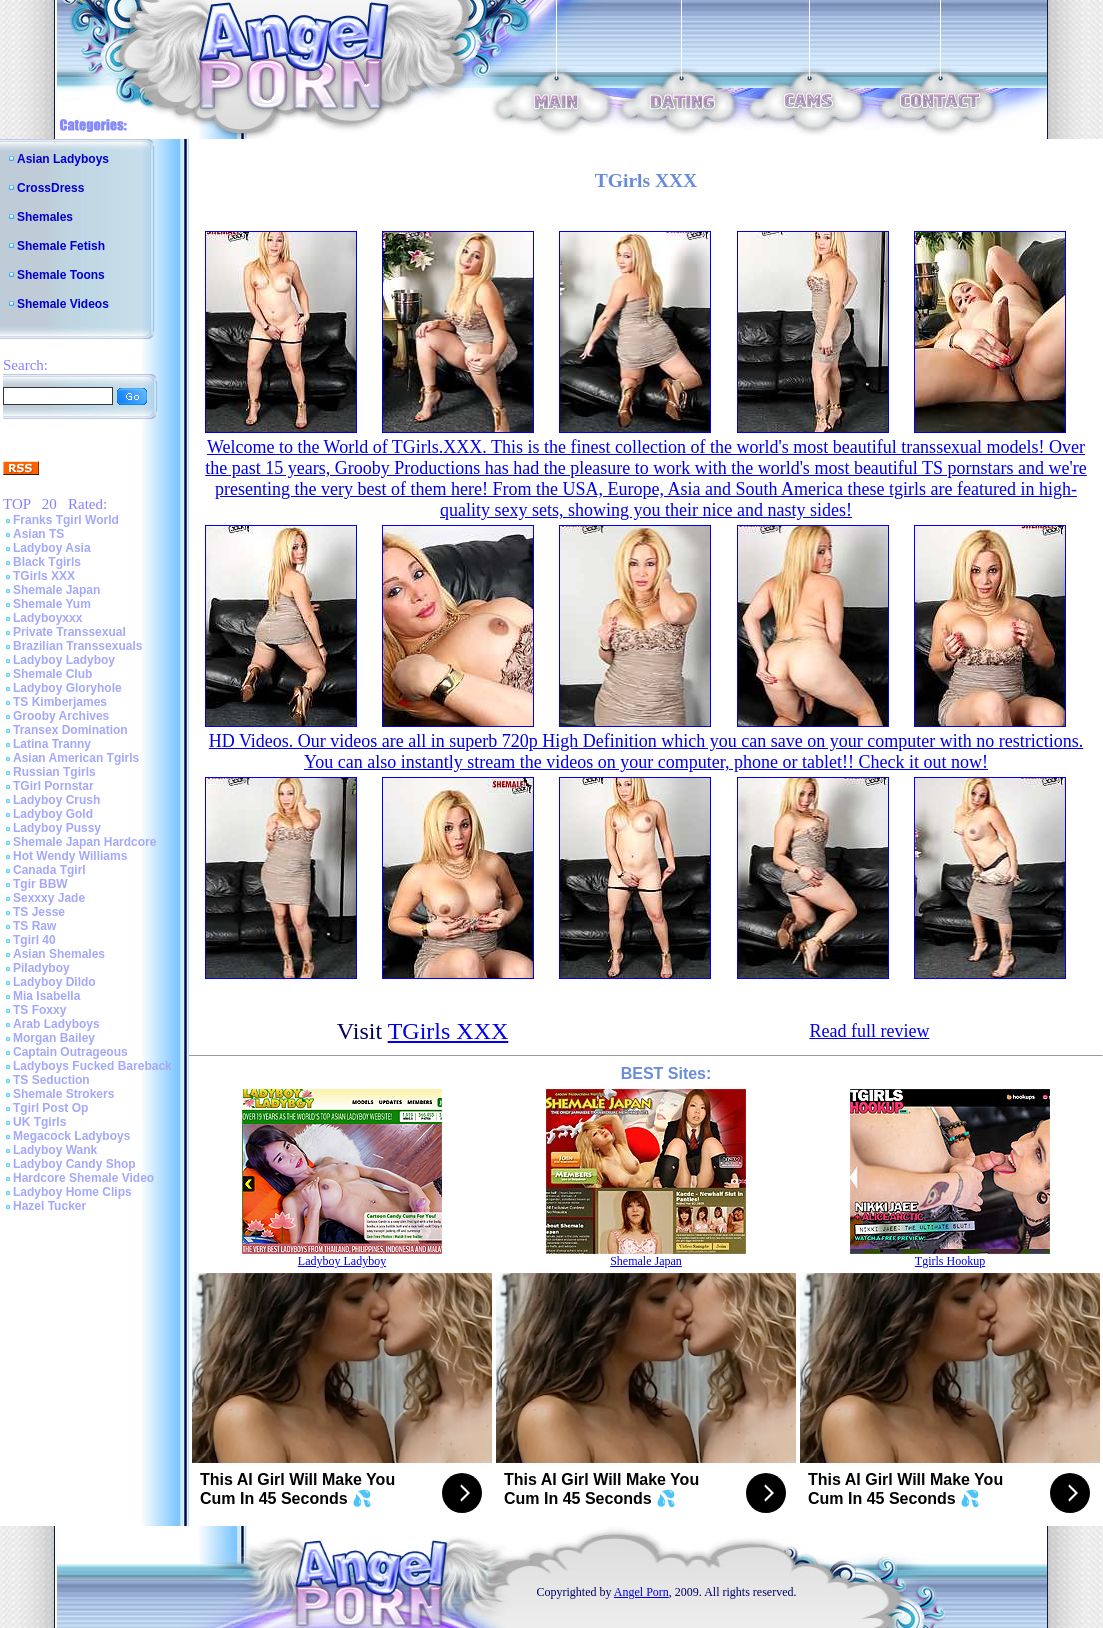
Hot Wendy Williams (70, 856)
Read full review (869, 1031)
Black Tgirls (47, 562)
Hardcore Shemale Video (83, 1178)
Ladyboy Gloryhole (67, 688)
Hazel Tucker (49, 1206)
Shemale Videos (63, 304)
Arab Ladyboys (56, 1024)
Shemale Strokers (63, 1094)
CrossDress (50, 188)
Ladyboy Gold (53, 814)
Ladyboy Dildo (54, 982)
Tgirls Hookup (950, 1261)
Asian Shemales (59, 954)
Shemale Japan (56, 590)
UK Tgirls (39, 1122)
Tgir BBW (40, 884)
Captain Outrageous (70, 1052)
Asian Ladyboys (63, 159)
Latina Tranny (52, 744)
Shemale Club (52, 674)
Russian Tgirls (54, 772)
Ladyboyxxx (47, 618)
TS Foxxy (39, 1010)
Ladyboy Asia (52, 548)
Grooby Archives (61, 716)
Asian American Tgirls (76, 758)
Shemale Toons (61, 275)
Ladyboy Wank (55, 1150)
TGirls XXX (44, 576)
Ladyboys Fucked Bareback (92, 1066)
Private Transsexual (69, 632)
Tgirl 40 (34, 940)
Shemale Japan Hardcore (84, 842)
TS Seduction (51, 1080)
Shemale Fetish (61, 246)
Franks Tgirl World (66, 520)
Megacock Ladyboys (71, 1136)
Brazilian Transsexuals (77, 646)
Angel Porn (641, 1592)
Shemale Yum (52, 604)
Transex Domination (70, 730)
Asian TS (38, 534)
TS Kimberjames (60, 702)
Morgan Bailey (54, 1038)
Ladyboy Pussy (57, 828)
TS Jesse (39, 912)
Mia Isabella (46, 996)
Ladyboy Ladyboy (64, 660)
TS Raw (34, 926)
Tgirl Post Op (50, 1108)
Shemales (45, 217)
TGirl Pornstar (53, 786)
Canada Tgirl (49, 870)
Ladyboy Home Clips (72, 1192)
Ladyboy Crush (56, 800)
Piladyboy (41, 968)
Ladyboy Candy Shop (74, 1164)
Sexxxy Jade (49, 898)
